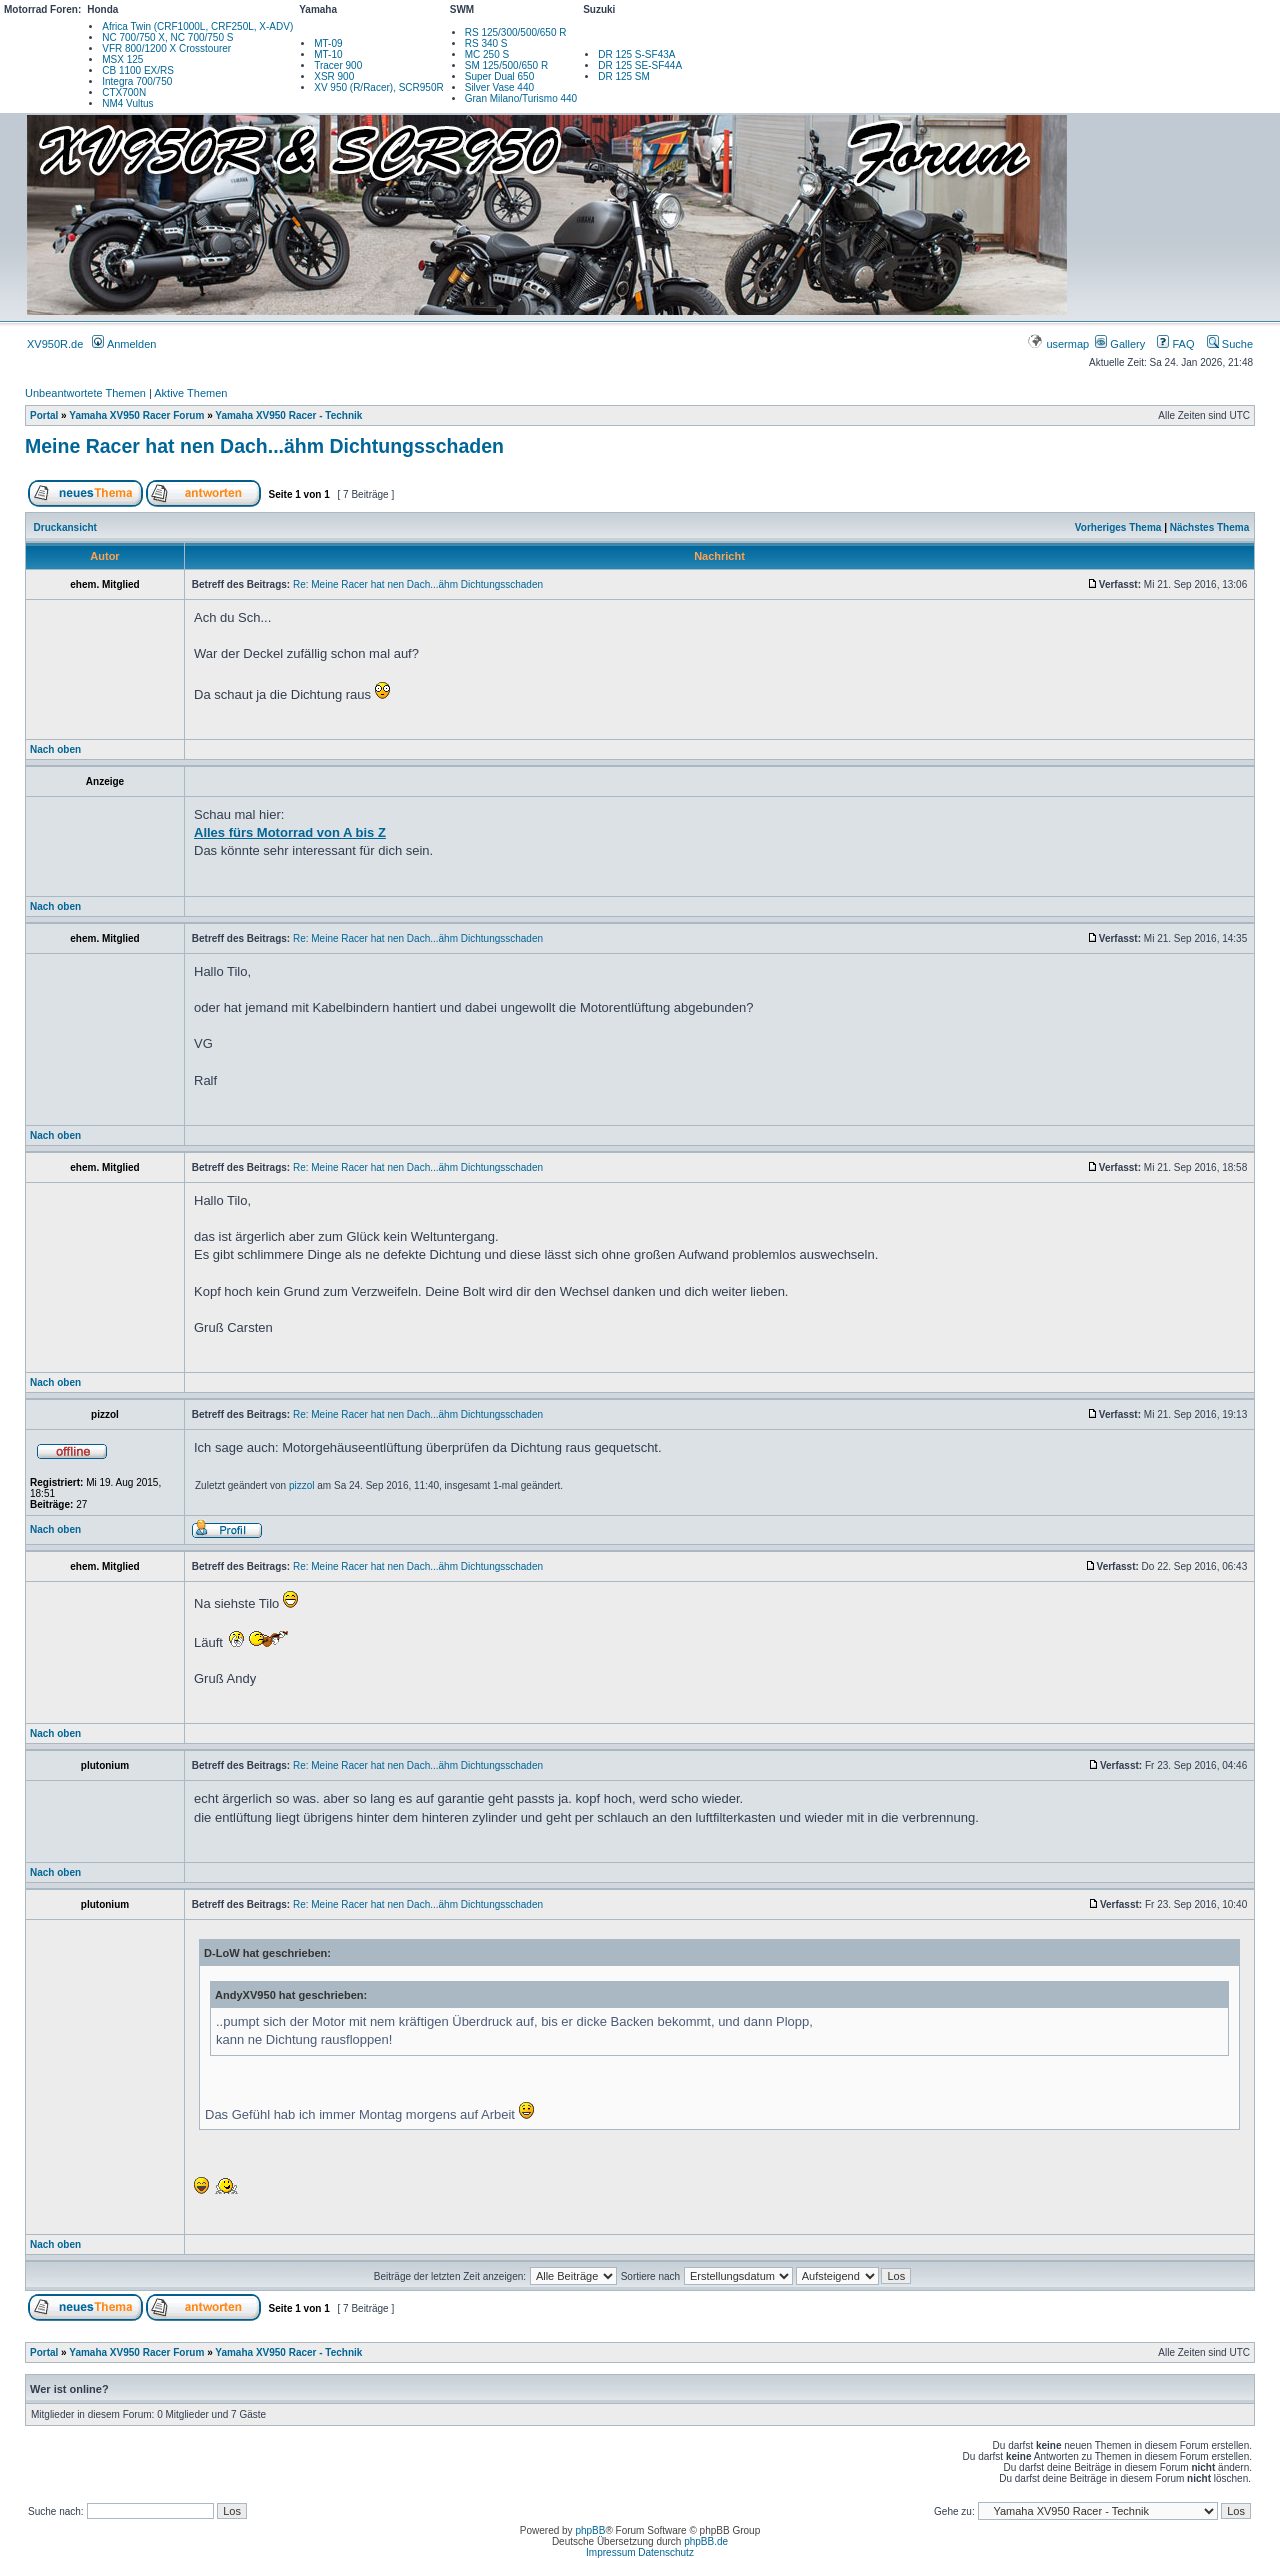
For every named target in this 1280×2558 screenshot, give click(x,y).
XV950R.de (55, 344)
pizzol (302, 1485)
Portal (44, 415)
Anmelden (124, 344)
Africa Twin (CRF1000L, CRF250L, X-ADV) (197, 26)
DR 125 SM (624, 76)
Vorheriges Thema (1118, 527)
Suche (1230, 344)
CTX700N (124, 92)
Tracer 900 (338, 65)
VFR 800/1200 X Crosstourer (166, 48)
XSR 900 (334, 76)
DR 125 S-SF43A (636, 54)
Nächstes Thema (1209, 527)
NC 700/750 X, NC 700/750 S (167, 37)
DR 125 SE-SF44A (640, 65)
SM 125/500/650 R (506, 65)
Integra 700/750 (137, 81)
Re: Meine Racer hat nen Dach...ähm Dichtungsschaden (418, 584)
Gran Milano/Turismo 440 (521, 98)
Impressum (610, 2552)
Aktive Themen (190, 393)
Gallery (1120, 344)
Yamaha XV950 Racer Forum (136, 415)
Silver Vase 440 (499, 87)
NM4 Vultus (127, 103)
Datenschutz (666, 2552)
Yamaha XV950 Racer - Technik (288, 415)
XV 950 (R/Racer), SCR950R (379, 87)
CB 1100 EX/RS (138, 70)
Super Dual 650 (500, 76)
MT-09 (328, 43)
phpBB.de (706, 2541)
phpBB (590, 2530)
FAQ (1175, 344)
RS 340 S (486, 43)
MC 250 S (487, 54)
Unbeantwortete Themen (85, 393)
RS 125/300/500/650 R (516, 32)
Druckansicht (65, 527)
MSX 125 (122, 59)
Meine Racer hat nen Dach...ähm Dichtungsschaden (264, 446)
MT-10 (328, 54)
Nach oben (55, 749)
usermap (1059, 344)
